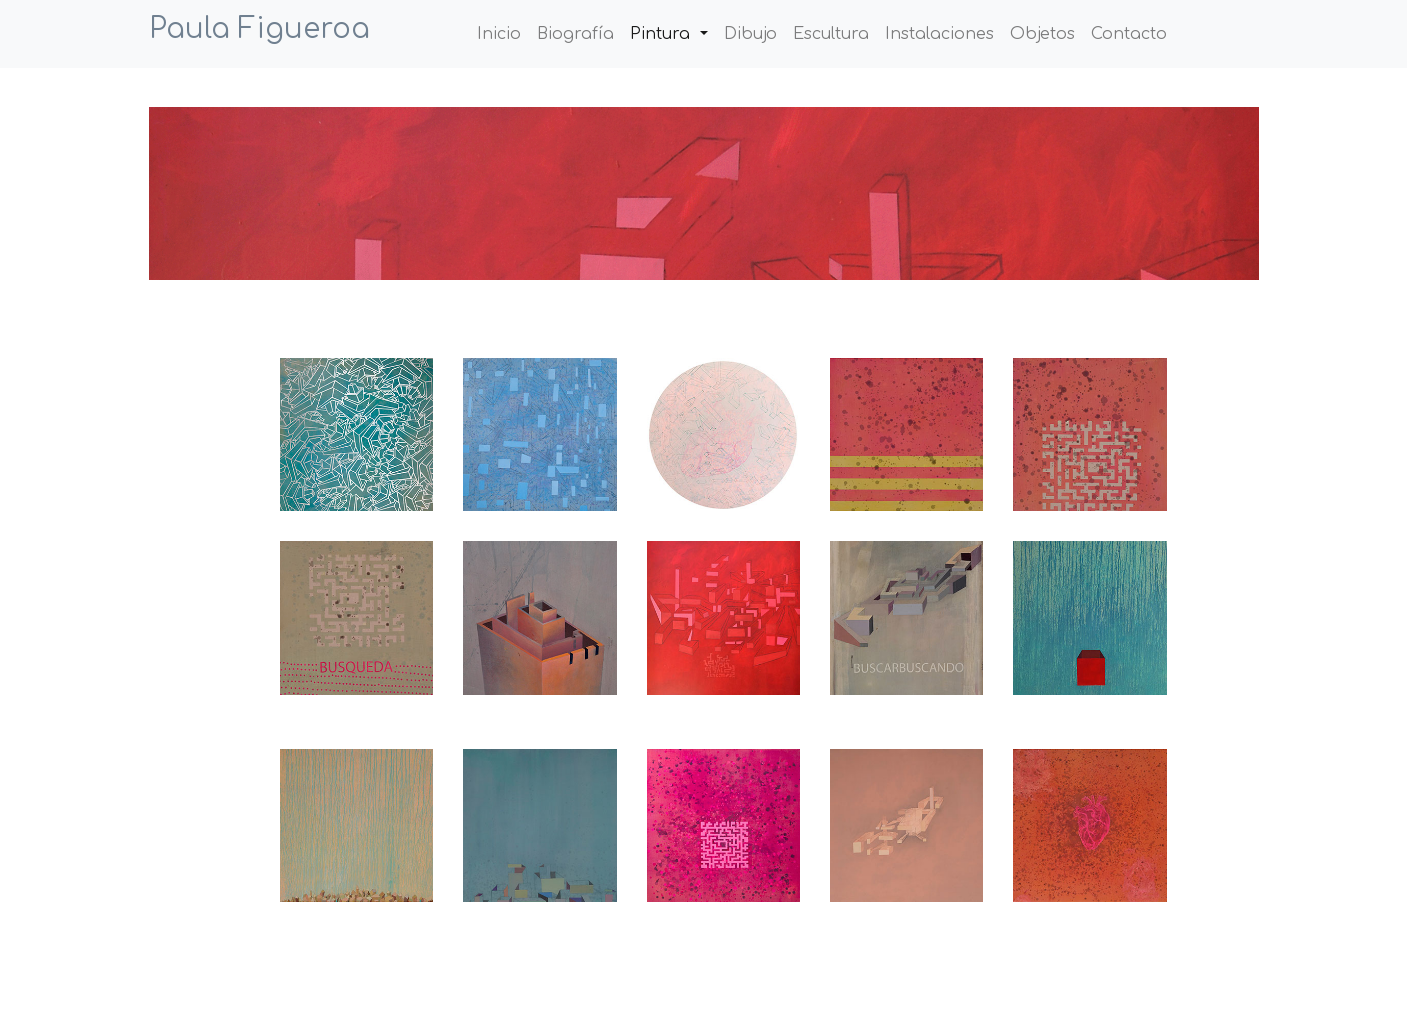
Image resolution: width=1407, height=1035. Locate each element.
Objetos (1042, 34)
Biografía (575, 34)
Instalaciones (939, 34)
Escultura (831, 34)
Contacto (1129, 34)
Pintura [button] (662, 34)
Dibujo (750, 34)
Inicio (503, 32)
